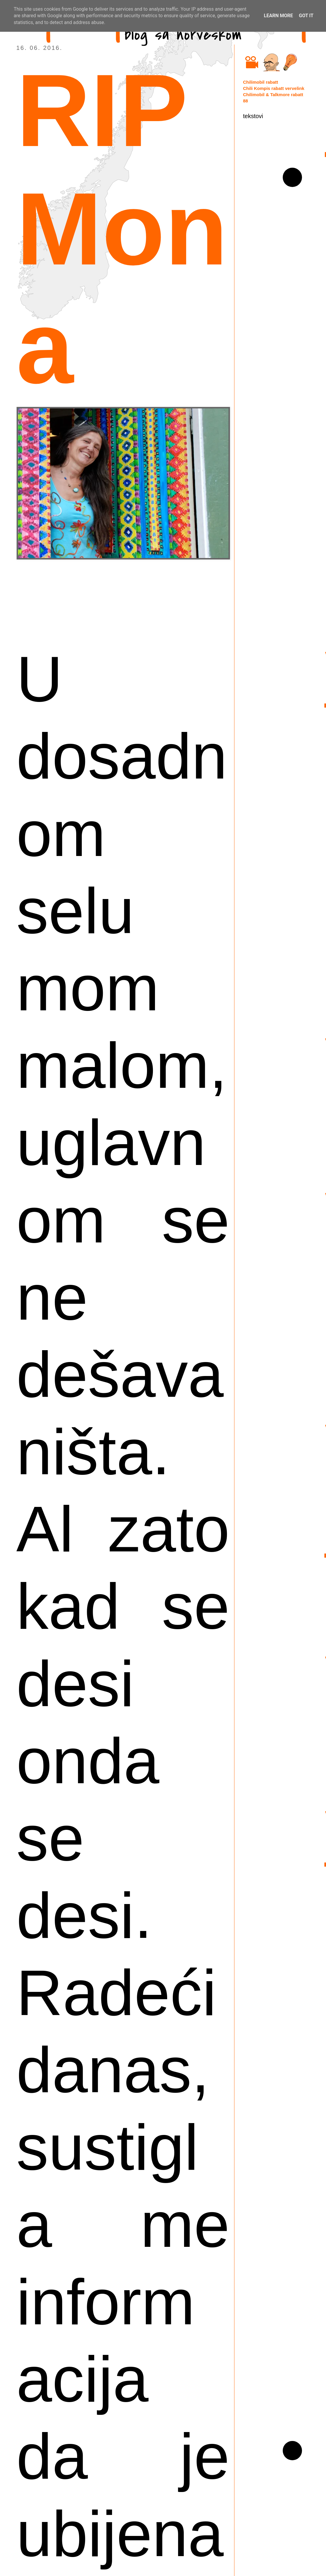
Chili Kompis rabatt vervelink (273, 88)
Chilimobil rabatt (260, 82)
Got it (306, 15)
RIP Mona (122, 229)
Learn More (278, 15)
